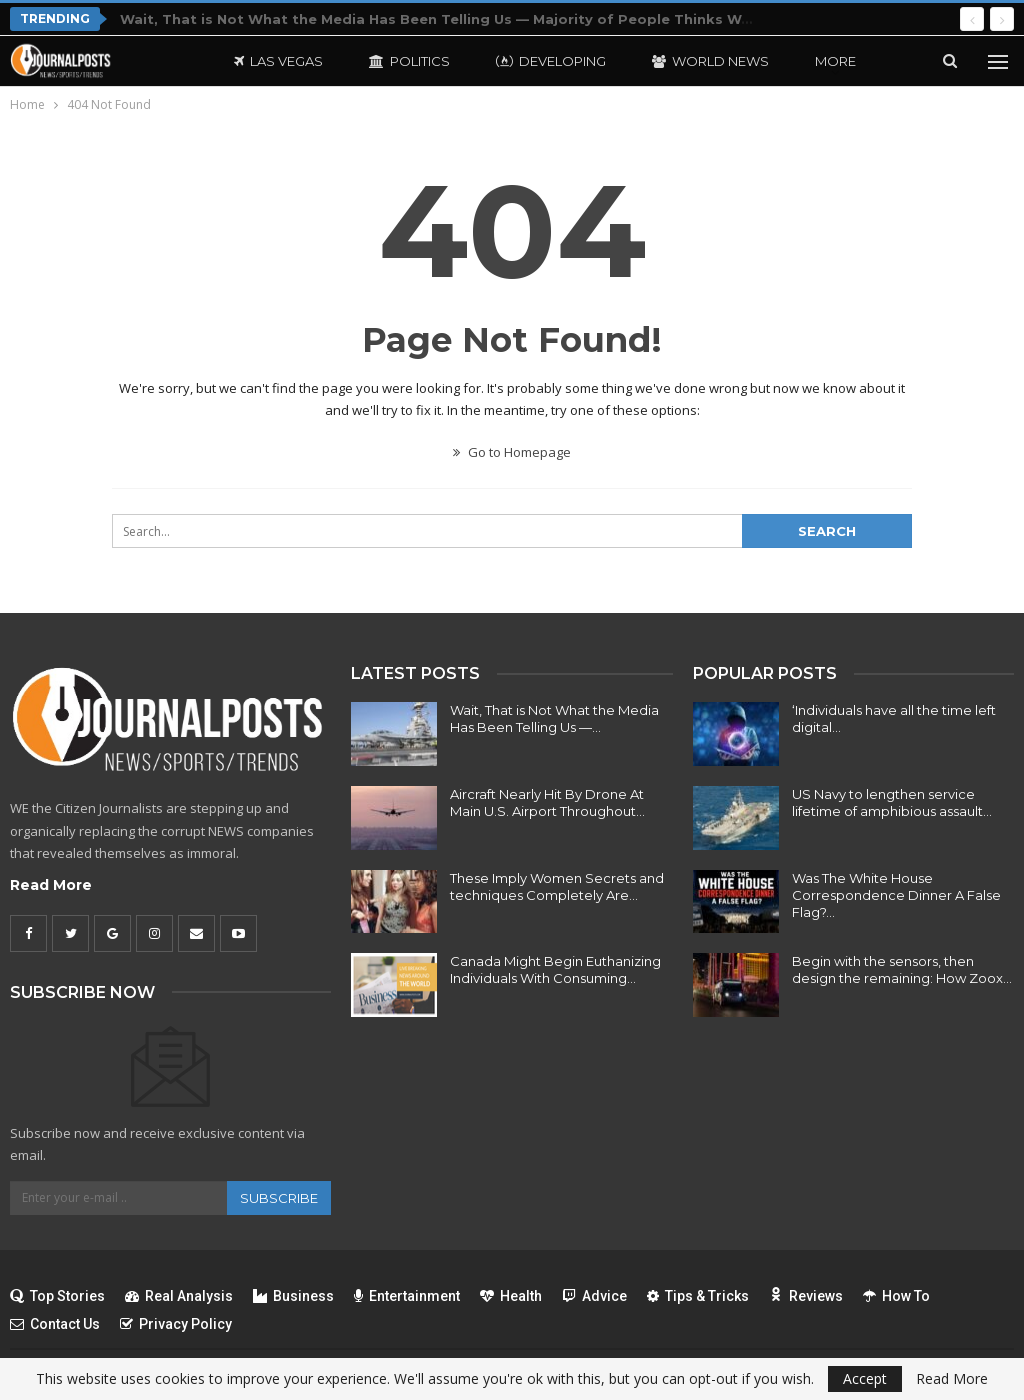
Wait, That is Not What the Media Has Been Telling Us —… (554, 718)
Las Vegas (278, 61)
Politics (409, 61)
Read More (51, 885)
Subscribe (279, 1198)
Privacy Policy (176, 1324)
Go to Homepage (512, 452)
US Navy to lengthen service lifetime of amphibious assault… (892, 802)
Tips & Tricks (698, 1296)
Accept (865, 1378)
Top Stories (57, 1296)
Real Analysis (179, 1296)
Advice (594, 1296)
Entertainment (407, 1296)
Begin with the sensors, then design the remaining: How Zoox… (902, 969)
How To (896, 1296)
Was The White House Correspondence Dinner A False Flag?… (896, 895)
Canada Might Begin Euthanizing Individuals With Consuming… (555, 969)
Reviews (806, 1296)
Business (293, 1296)
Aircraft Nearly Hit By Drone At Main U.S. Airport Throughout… (547, 802)
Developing (551, 61)
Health (511, 1296)
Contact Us (55, 1324)
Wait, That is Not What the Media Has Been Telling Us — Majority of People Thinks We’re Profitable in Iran (507, 19)
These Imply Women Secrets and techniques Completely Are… (557, 886)
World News (710, 61)
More (835, 61)
